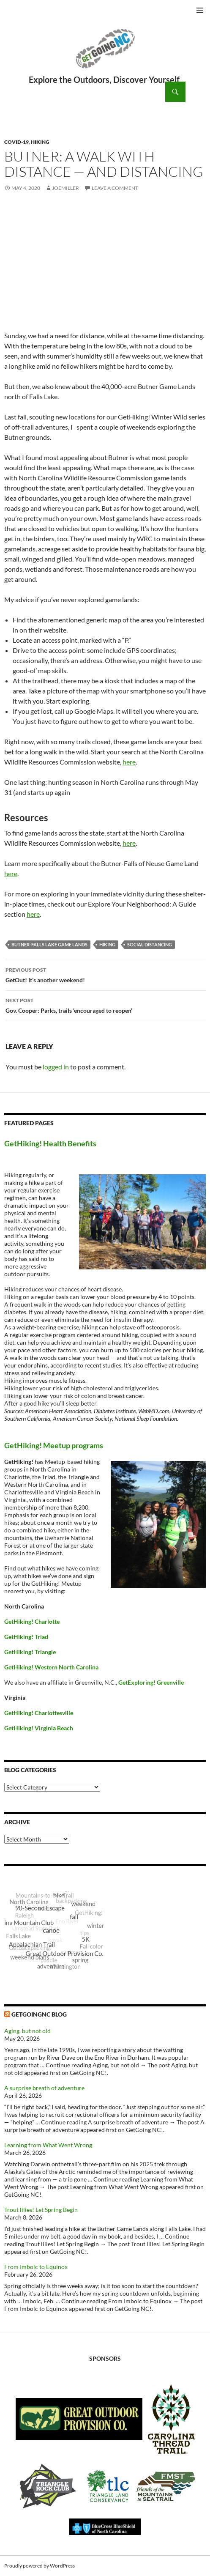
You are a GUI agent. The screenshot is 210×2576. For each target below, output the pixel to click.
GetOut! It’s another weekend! (105, 974)
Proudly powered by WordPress (39, 2565)
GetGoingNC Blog (39, 2014)
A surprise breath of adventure (44, 2087)
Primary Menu (200, 10)
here (129, 762)
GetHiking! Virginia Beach (38, 1728)
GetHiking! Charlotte (32, 1621)
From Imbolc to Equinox (36, 2266)
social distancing (149, 944)
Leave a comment (115, 188)
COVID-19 (16, 142)
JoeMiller (65, 188)
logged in (56, 1067)
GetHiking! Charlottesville (38, 1712)
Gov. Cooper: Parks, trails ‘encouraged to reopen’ (105, 1004)
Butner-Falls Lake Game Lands (49, 944)
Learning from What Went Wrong (48, 2144)
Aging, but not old (27, 2030)
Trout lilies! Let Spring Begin (41, 2209)
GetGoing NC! (105, 54)
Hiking (40, 142)
